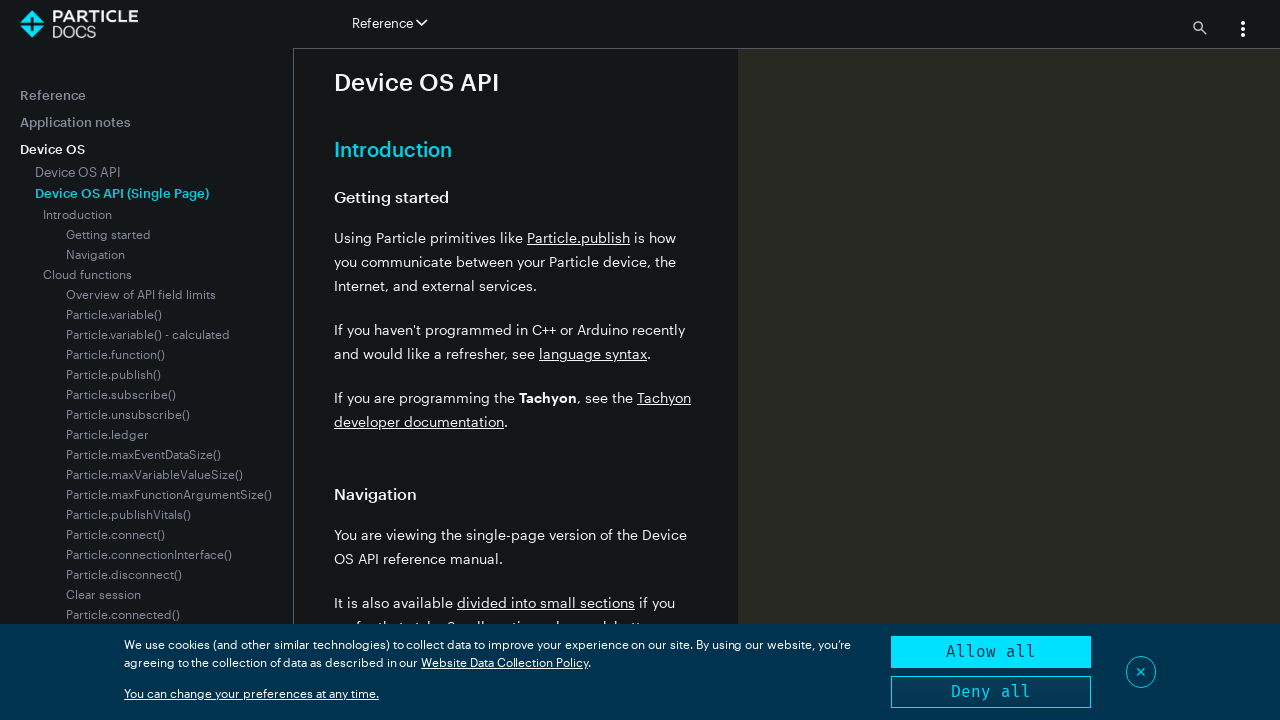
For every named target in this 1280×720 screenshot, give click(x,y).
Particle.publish (578, 237)
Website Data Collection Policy (504, 662)
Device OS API (78, 172)
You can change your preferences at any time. (251, 693)
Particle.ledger (107, 434)
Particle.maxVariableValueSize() (154, 474)
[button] (1243, 31)
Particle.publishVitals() (128, 514)
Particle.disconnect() (124, 574)
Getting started (108, 234)
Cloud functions (87, 274)
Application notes (75, 122)
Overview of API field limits (141, 294)
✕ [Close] (1141, 671)
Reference (53, 95)
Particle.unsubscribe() (128, 414)
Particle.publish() (113, 374)
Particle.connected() (123, 614)
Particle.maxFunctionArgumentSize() (169, 494)
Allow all (991, 651)
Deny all (991, 691)
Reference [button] (389, 23)
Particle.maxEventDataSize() (143, 454)
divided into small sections (546, 602)
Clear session (103, 594)
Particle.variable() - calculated (148, 334)
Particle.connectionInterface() (149, 554)
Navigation (95, 254)
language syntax (593, 353)
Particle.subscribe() (121, 394)
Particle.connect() (115, 534)
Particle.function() (115, 354)
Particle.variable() (114, 314)
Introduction (77, 214)
